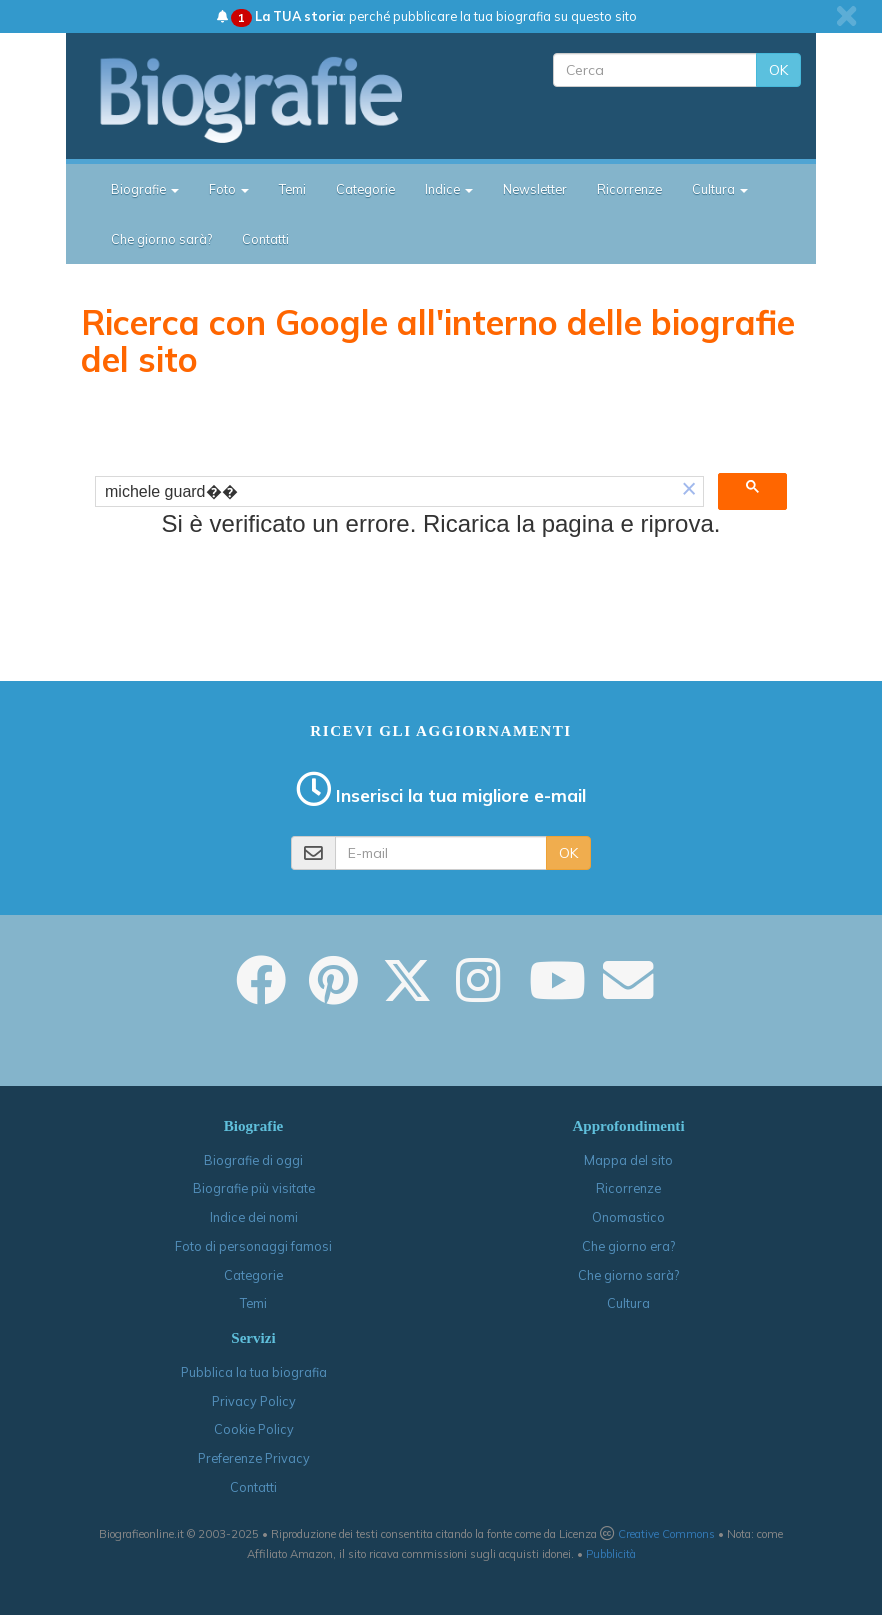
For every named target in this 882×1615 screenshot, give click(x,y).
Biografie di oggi (253, 1160)
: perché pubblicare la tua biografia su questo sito (427, 16)
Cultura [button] (720, 189)
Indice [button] (449, 189)
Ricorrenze (629, 189)
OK (778, 70)
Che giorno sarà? (161, 239)
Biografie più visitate (254, 1188)
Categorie (365, 189)
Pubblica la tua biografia (254, 1372)
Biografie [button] (145, 189)
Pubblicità (611, 1554)
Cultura (628, 1303)
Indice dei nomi (254, 1217)
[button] (689, 491)
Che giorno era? (628, 1246)
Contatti (265, 239)
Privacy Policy (254, 1401)
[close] (846, 16)
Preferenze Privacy (254, 1458)
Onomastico (628, 1217)
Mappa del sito (628, 1160)
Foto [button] (229, 189)
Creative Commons (666, 1534)
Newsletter (535, 189)
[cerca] (385, 492)
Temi (292, 189)
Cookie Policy (254, 1429)
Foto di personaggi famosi (253, 1246)
